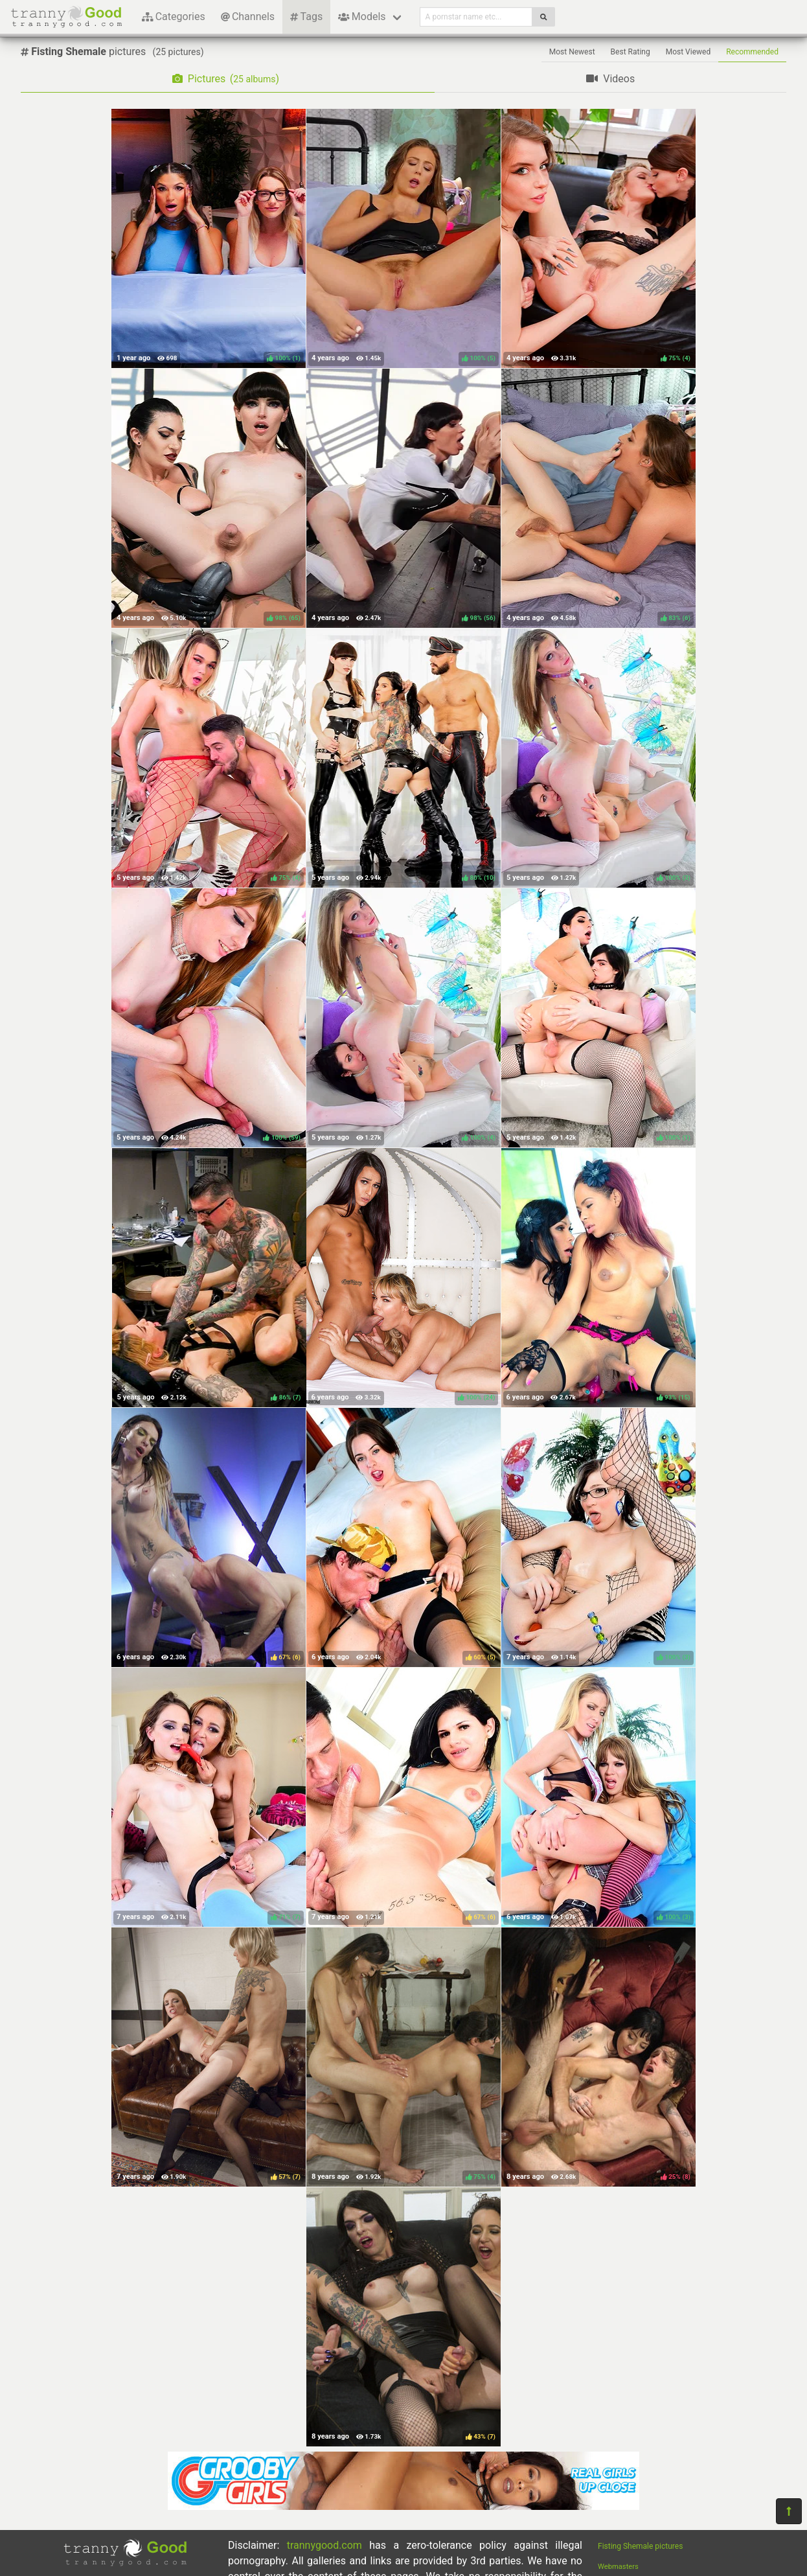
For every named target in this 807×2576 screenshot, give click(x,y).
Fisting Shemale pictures (640, 2546)
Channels (248, 16)
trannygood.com (324, 2545)
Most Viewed (688, 51)
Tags (306, 16)
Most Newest (572, 51)
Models (361, 16)
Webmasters (618, 2566)
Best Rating (630, 51)
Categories (173, 16)
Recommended (752, 51)
